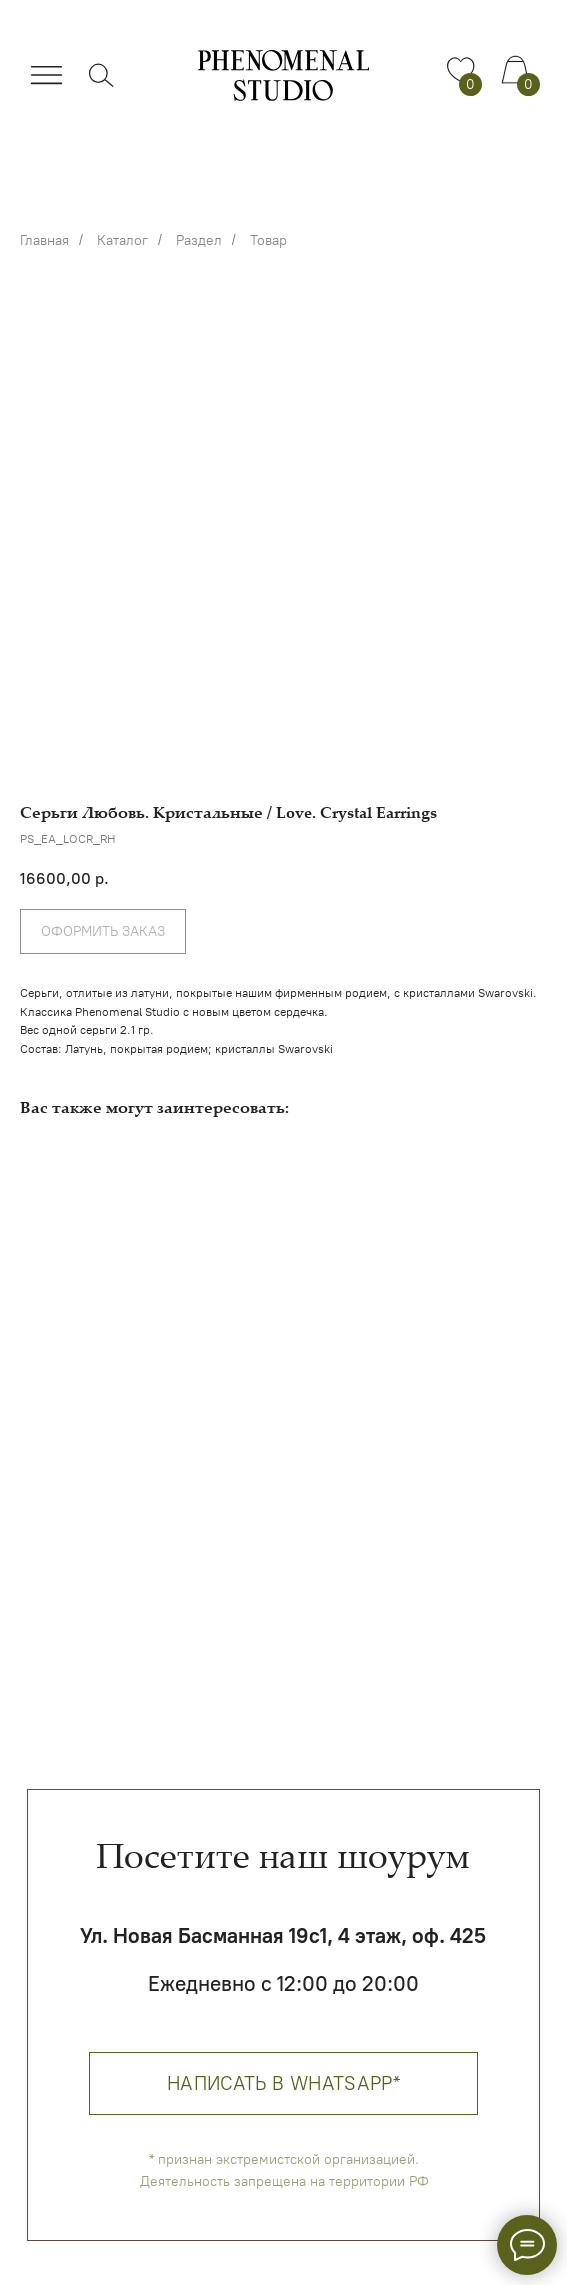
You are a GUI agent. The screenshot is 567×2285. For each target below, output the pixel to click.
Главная (44, 240)
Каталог (122, 240)
